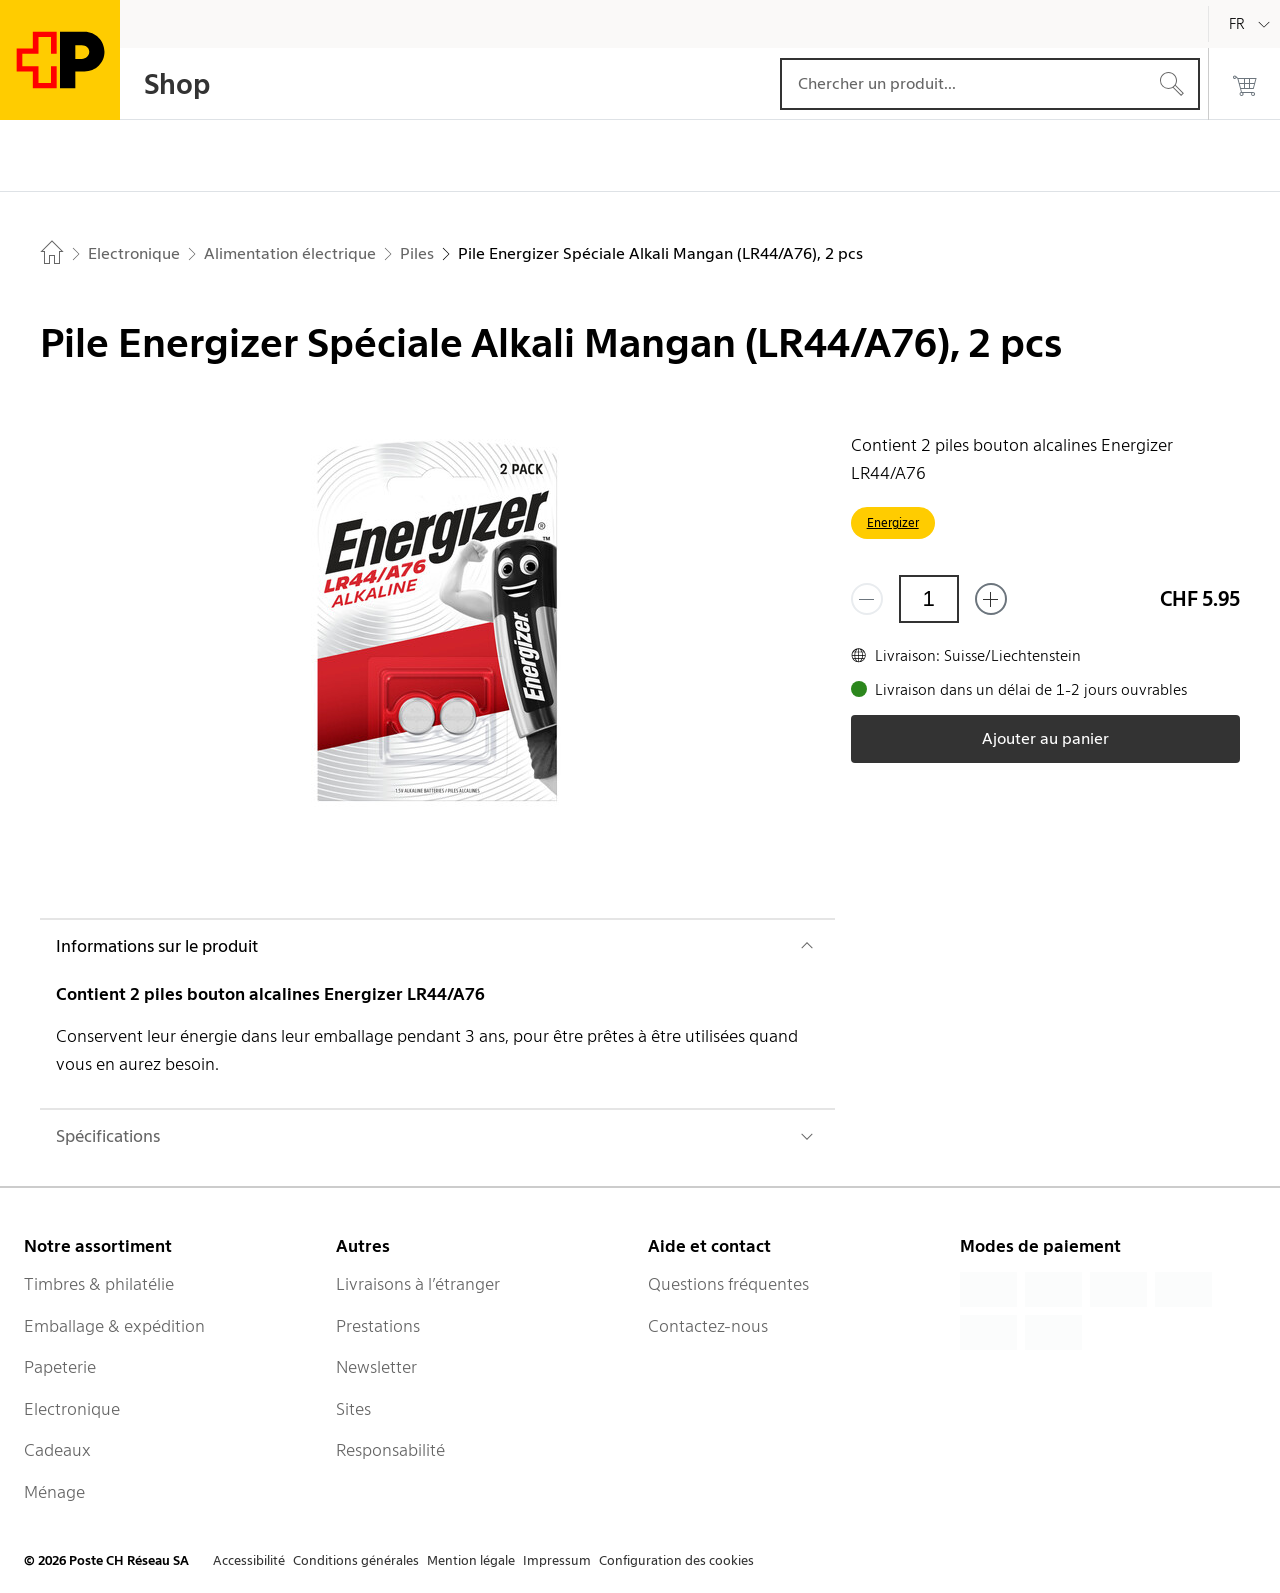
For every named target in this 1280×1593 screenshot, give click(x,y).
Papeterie (60, 1367)
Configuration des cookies (676, 1560)
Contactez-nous (708, 1326)
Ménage (54, 1492)
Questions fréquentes (728, 1284)
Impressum (557, 1560)
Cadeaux (57, 1450)
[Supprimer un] (867, 599)
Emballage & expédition (114, 1326)
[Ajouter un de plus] (991, 599)
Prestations (378, 1326)
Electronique (72, 1409)
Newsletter (376, 1367)
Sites (353, 1409)
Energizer (893, 522)
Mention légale (471, 1560)
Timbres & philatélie (99, 1284)
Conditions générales (356, 1560)
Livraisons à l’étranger (418, 1284)
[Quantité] (929, 599)
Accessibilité (249, 1560)
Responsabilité (390, 1450)
